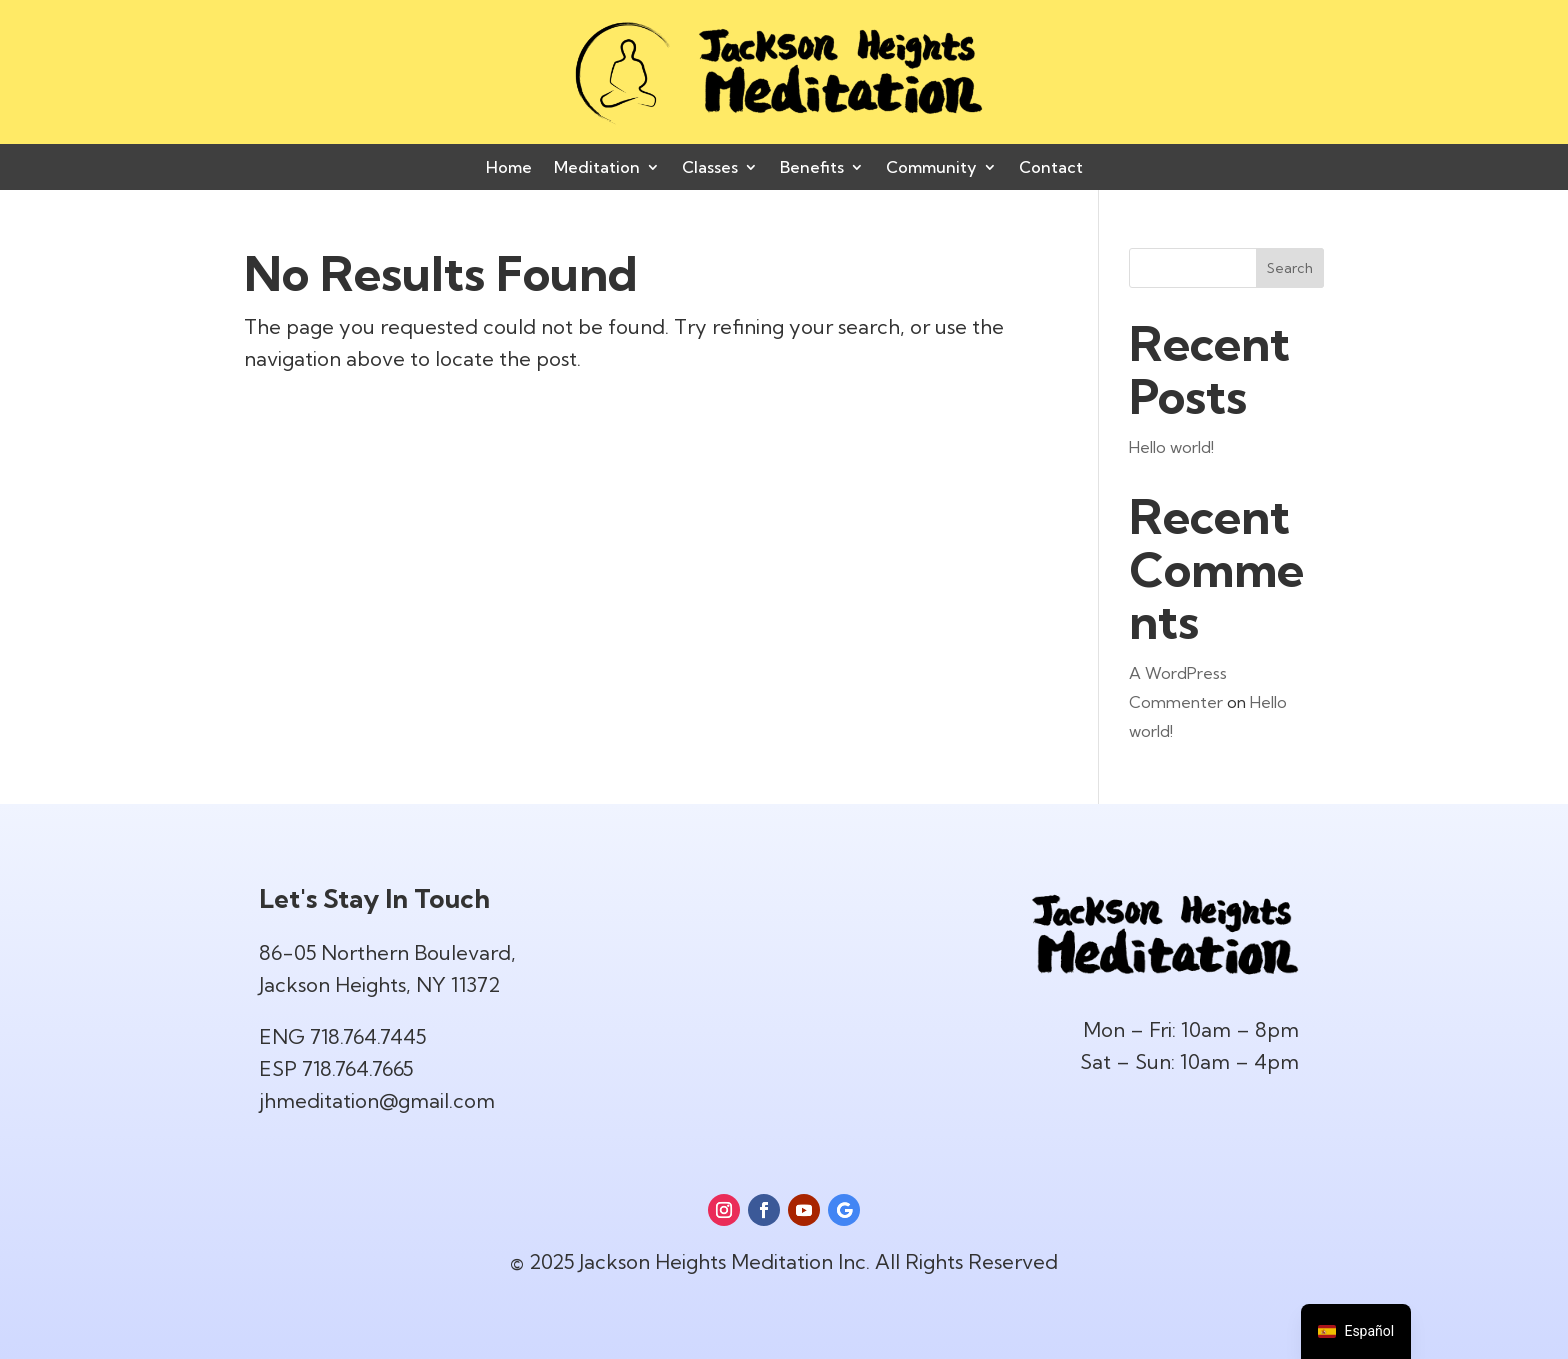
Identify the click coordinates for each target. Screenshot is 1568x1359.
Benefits (812, 168)
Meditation (597, 168)
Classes (710, 168)
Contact (1051, 168)
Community (931, 168)
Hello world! (1171, 447)
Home (509, 168)
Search (1290, 268)
